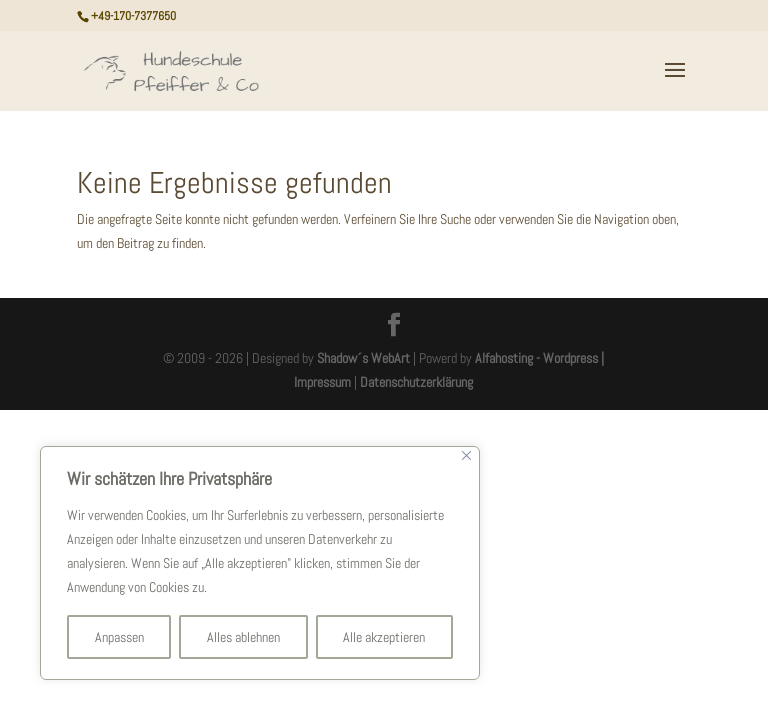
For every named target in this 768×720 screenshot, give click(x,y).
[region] (260, 563)
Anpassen (119, 637)
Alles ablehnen (243, 637)
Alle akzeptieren (384, 637)
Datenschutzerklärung (416, 382)
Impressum (322, 382)
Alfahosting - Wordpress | (539, 358)
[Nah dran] (466, 455)
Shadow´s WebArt (363, 358)
